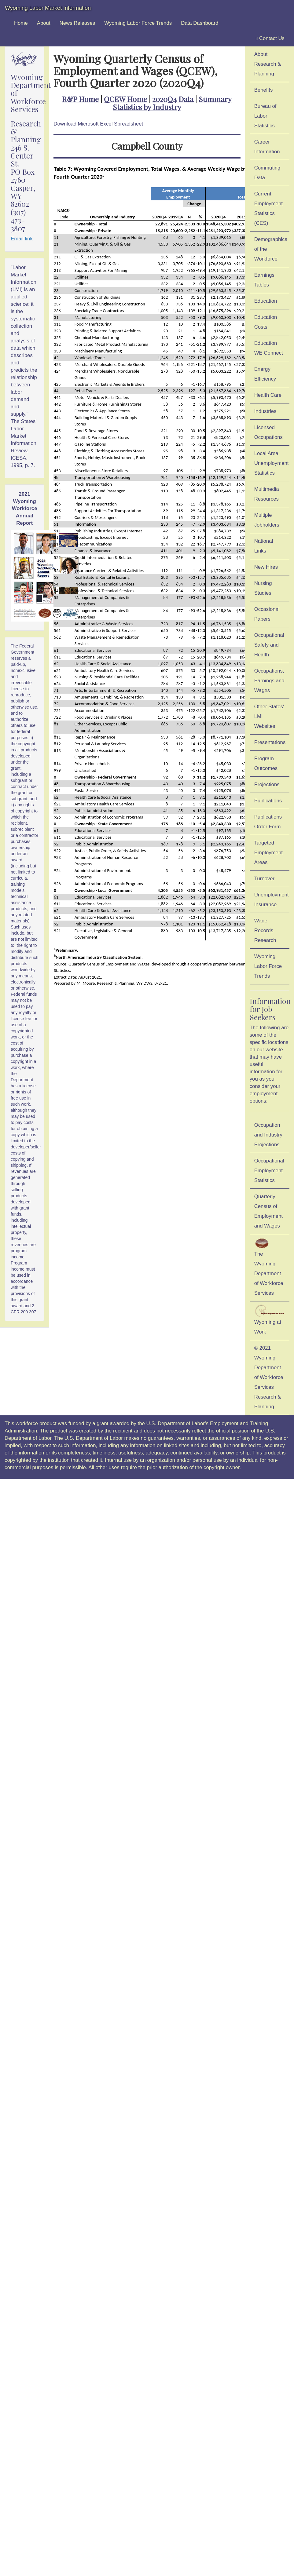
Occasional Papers (267, 614)
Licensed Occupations (268, 432)
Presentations (270, 742)
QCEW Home (125, 99)
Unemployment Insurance (271, 899)
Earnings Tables (264, 280)
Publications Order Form (268, 822)
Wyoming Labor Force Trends (138, 23)
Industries (265, 411)
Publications (268, 801)
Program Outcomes (265, 763)
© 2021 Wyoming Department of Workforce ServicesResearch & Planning (268, 1377)
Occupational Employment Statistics (269, 1170)
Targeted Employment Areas (268, 852)
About (43, 23)
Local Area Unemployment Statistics (271, 463)
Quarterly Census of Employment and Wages (268, 1211)
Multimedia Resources (266, 494)
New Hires (266, 567)
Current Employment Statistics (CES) (268, 208)
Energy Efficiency (265, 374)
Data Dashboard (199, 23)
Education (265, 301)
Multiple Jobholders (266, 520)
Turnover (264, 878)
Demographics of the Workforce (270, 249)
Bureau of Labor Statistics (265, 116)
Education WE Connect (268, 348)
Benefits (263, 90)
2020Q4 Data (172, 99)
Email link (22, 239)
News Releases (77, 23)
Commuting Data (267, 173)
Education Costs (265, 322)
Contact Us (270, 38)
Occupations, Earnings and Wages (269, 680)
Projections (267, 784)
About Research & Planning (267, 64)
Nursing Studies (263, 588)
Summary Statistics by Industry (172, 103)
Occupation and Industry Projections (268, 1135)
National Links (263, 546)
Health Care (268, 395)
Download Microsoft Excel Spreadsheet (98, 124)
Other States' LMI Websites (269, 716)
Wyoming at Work (269, 1319)
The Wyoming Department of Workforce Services (268, 1266)
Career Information (267, 147)
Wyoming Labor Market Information (48, 8)
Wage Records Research (265, 930)
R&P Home (80, 99)
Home (21, 23)
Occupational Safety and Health (269, 645)
